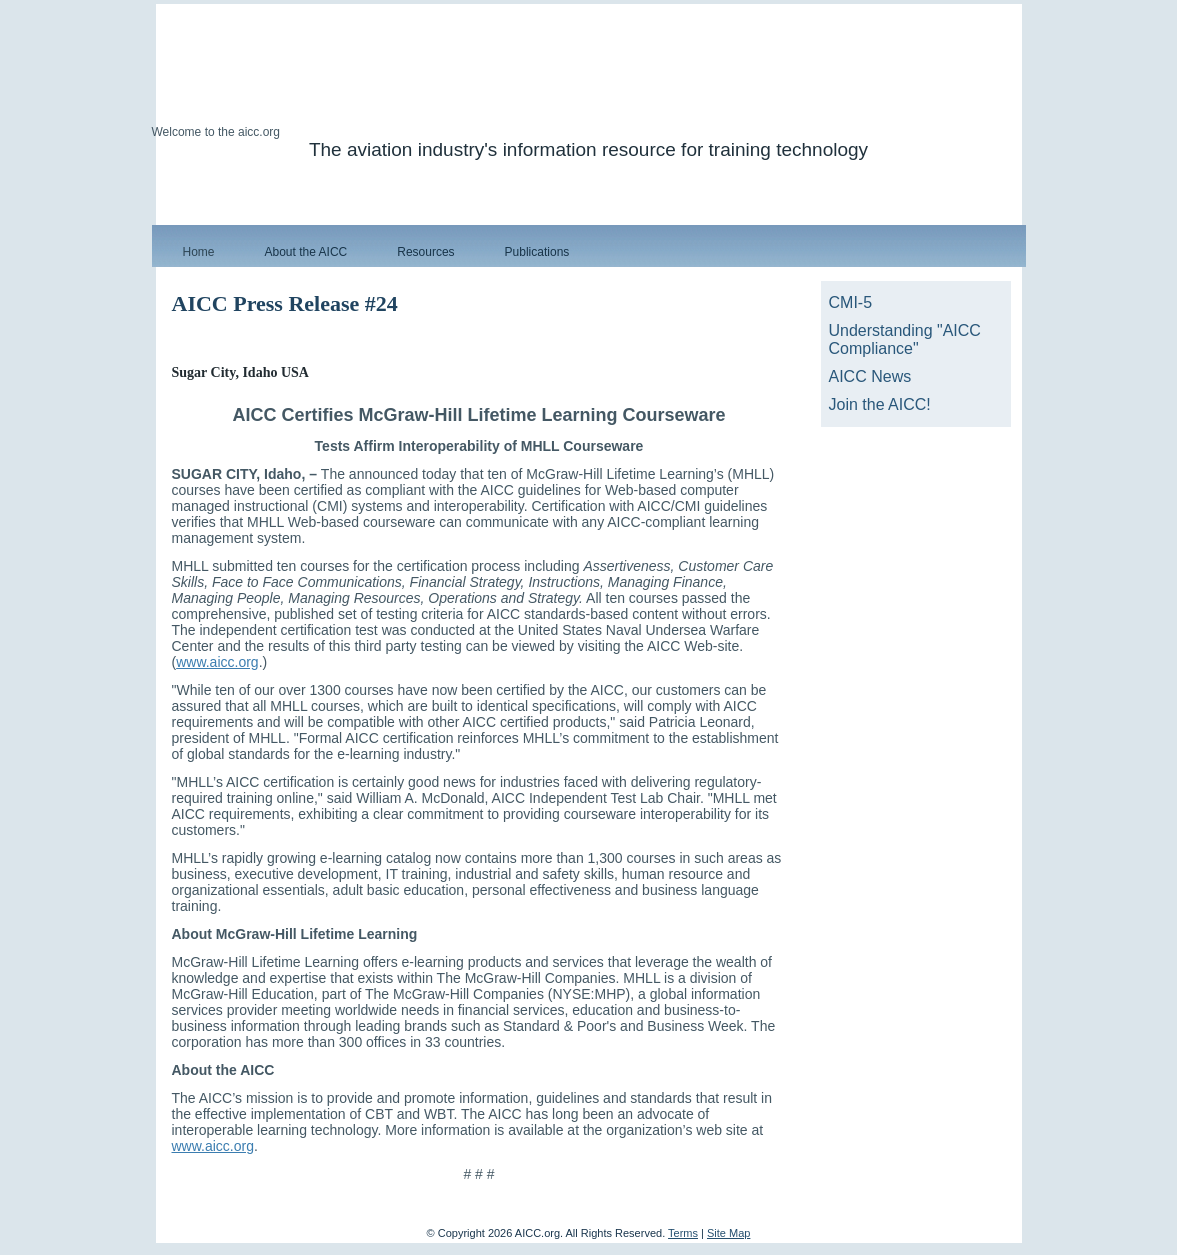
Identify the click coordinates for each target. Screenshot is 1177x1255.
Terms (683, 1233)
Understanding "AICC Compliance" (905, 339)
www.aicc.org (217, 662)
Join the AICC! (880, 404)
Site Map (728, 1233)
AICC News (870, 376)
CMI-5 (851, 302)
